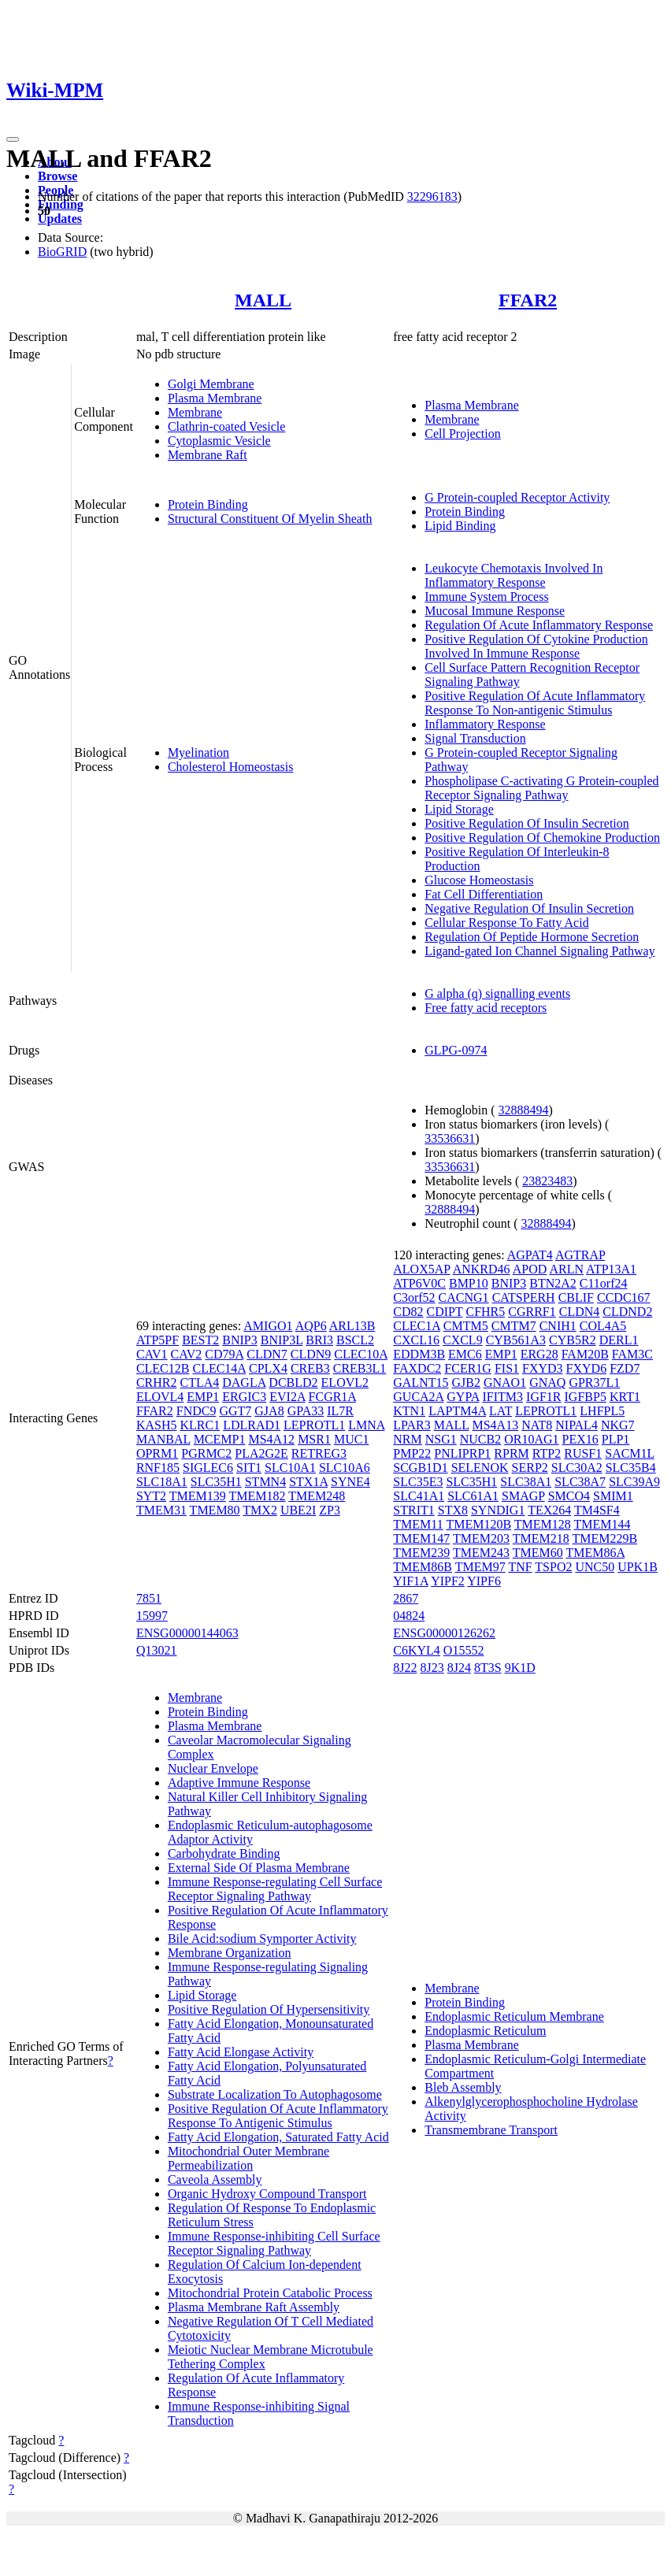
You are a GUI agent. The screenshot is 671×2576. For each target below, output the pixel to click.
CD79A (224, 1354)
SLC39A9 (634, 1481)
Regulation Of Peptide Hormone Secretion (531, 936)
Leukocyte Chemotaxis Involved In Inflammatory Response (513, 575)
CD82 (408, 1311)
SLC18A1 (161, 1481)
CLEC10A (360, 1354)
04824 (408, 1615)
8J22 (405, 1667)
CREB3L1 (360, 1368)
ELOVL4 (160, 1396)
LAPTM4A (457, 1411)
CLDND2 (627, 1311)
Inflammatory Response (484, 724)
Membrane (195, 412)
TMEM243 (481, 1552)
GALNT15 (420, 1382)
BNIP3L (282, 1340)
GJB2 (466, 1382)
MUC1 (351, 1439)
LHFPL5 (602, 1411)
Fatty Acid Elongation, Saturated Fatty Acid (278, 2137)
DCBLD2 (293, 1382)
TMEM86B (422, 1566)
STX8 (453, 1510)
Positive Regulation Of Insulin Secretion (526, 823)
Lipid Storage (459, 809)
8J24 (459, 1667)
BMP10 (468, 1283)
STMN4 (265, 1481)
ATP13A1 (611, 1269)
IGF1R (543, 1396)
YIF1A (410, 1581)
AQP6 (311, 1325)
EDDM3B (419, 1354)
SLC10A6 (344, 1467)
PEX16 (580, 1439)
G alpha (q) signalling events (497, 993)
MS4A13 (495, 1425)
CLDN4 (579, 1311)
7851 (148, 1598)
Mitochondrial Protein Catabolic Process (270, 2293)
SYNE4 (350, 1481)
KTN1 (409, 1411)
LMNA (366, 1425)
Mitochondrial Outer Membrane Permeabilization (248, 2158)
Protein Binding (208, 504)
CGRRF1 (531, 1311)
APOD (530, 1269)
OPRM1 (157, 1453)
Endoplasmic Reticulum (485, 2030)
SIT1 (248, 1467)
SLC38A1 (525, 1481)
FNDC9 (196, 1411)
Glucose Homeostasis (478, 880)
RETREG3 (319, 1453)
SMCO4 (569, 1496)
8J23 (432, 1667)
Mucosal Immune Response (494, 610)
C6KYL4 (416, 1650)
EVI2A (287, 1396)
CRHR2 (156, 1382)
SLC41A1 (418, 1496)
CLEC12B (163, 1368)
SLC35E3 (418, 1481)
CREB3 (310, 1368)
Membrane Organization (229, 1952)
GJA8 (269, 1411)
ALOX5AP (421, 1269)
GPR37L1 (594, 1382)
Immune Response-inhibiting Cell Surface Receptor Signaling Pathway (274, 2243)
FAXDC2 (417, 1368)
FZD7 (624, 1368)
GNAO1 (505, 1382)
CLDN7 (267, 1354)
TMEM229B (604, 1538)
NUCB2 (480, 1439)
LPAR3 (411, 1425)
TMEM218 (541, 1538)
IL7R (340, 1411)
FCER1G (467, 1368)
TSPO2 (553, 1566)
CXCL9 (463, 1340)
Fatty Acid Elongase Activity (240, 2052)
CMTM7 (513, 1325)
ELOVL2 (345, 1382)
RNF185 (158, 1467)
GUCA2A (418, 1396)
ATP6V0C (419, 1283)
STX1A (308, 1481)
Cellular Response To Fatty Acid (506, 922)
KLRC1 (200, 1425)
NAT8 (536, 1425)
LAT (500, 1411)
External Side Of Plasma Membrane (259, 1867)
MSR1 (314, 1439)
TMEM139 (197, 1496)
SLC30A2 (576, 1467)
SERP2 (530, 1467)
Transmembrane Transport (491, 2130)
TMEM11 (418, 1524)
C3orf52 (414, 1297)
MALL (263, 300)
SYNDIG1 (498, 1510)
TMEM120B (478, 1524)
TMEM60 (538, 1552)
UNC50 (594, 1566)
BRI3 (319, 1340)
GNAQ (547, 1382)
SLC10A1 (290, 1467)
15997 (152, 1615)
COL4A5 (603, 1325)
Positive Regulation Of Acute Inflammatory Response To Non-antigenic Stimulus (534, 703)
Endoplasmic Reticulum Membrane (514, 2016)
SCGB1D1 (420, 1467)
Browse (57, 176)
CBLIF (576, 1297)
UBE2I (298, 1510)
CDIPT (445, 1311)
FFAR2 (528, 300)
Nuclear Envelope (213, 1768)
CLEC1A (416, 1325)
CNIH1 (557, 1325)
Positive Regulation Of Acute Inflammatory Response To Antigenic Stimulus (278, 2115)
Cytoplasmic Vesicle (219, 440)
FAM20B (585, 1354)
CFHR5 (485, 1311)
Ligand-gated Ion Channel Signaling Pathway (539, 951)
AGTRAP (580, 1255)
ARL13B (352, 1325)
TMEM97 (480, 1566)
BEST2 (200, 1340)
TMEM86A (595, 1552)
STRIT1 (413, 1510)
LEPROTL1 (314, 1425)
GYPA (463, 1396)
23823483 (547, 1181)
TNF (520, 1566)
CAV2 (186, 1354)
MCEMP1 (220, 1439)
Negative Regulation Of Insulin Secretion (529, 908)
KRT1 (625, 1396)
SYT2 (151, 1496)
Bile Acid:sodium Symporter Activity (262, 1938)
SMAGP (523, 1496)
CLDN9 (311, 1354)
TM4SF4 (597, 1510)
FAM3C (632, 1354)
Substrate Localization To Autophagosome (275, 2094)
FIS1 (507, 1368)
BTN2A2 (552, 1283)
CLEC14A (219, 1368)
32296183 (432, 196)
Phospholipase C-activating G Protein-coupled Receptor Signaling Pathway (541, 788)
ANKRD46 (481, 1269)
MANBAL (163, 1439)
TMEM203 (481, 1538)
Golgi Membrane (211, 384)
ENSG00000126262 (444, 1633)
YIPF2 (448, 1581)
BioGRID (62, 251)
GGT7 (235, 1411)
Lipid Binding (459, 525)
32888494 (524, 1110)
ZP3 (329, 1510)
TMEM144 (602, 1524)
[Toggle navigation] (12, 139)
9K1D (520, 1667)
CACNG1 (464, 1297)
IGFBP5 (585, 1396)
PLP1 (616, 1439)
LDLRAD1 (251, 1425)
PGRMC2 (206, 1453)
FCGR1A (332, 1396)
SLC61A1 (473, 1496)
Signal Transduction (474, 738)
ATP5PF (157, 1340)
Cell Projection (462, 433)
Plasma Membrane (215, 398)
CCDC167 (624, 1297)
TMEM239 (421, 1552)
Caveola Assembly (215, 2179)
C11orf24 (604, 1283)
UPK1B (637, 1566)
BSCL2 (355, 1340)
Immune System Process (486, 596)
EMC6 (465, 1354)
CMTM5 (465, 1325)
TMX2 (260, 1510)
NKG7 (618, 1425)
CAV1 (152, 1354)
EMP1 (203, 1396)
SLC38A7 (580, 1481)
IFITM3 (503, 1396)
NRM (407, 1439)
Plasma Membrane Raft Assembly (253, 2307)
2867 (405, 1598)
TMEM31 (161, 1510)
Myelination (198, 752)
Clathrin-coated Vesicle (226, 426)
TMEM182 (257, 1496)
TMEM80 (215, 1510)
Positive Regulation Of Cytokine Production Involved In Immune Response (536, 646)
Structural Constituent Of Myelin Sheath (270, 518)
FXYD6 (586, 1368)
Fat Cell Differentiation (483, 894)
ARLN (566, 1269)
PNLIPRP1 (462, 1453)
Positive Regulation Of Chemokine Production (542, 837)
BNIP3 (239, 1340)
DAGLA (243, 1382)
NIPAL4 (576, 1425)
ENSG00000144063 (187, 1633)
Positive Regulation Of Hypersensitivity (268, 2009)
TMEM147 (421, 1538)
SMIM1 (613, 1496)
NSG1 (441, 1439)
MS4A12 (271, 1439)
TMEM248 (316, 1496)
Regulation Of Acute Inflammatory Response (538, 625)
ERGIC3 (244, 1396)
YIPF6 (484, 1581)
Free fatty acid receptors (485, 1007)
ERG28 (539, 1354)
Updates (60, 218)
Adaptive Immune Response (239, 1782)
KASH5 (156, 1425)
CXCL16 (416, 1340)
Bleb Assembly (462, 2087)
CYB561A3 (516, 1340)
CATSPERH (523, 1297)
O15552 (463, 1650)
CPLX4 (268, 1368)
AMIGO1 (267, 1325)
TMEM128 (542, 1524)
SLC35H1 (216, 1481)
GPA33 (305, 1411)
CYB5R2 (572, 1340)
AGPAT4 (530, 1255)
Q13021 (156, 1650)
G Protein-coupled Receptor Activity (517, 497)
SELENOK (480, 1467)
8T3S (488, 1667)
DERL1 (619, 1340)
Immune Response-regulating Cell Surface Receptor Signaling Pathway (275, 1889)
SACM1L (629, 1453)
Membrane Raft (207, 454)
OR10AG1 (531, 1439)
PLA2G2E (261, 1453)
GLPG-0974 (455, 1050)
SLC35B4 (631, 1467)
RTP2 (546, 1453)
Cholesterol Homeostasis (231, 766)
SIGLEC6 (208, 1467)
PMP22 (412, 1453)
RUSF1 (583, 1453)
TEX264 (549, 1510)
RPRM (511, 1453)
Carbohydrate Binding (224, 1853)
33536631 (449, 1138)
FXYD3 (542, 1368)
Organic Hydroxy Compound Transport (267, 2193)
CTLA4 (199, 1382)
